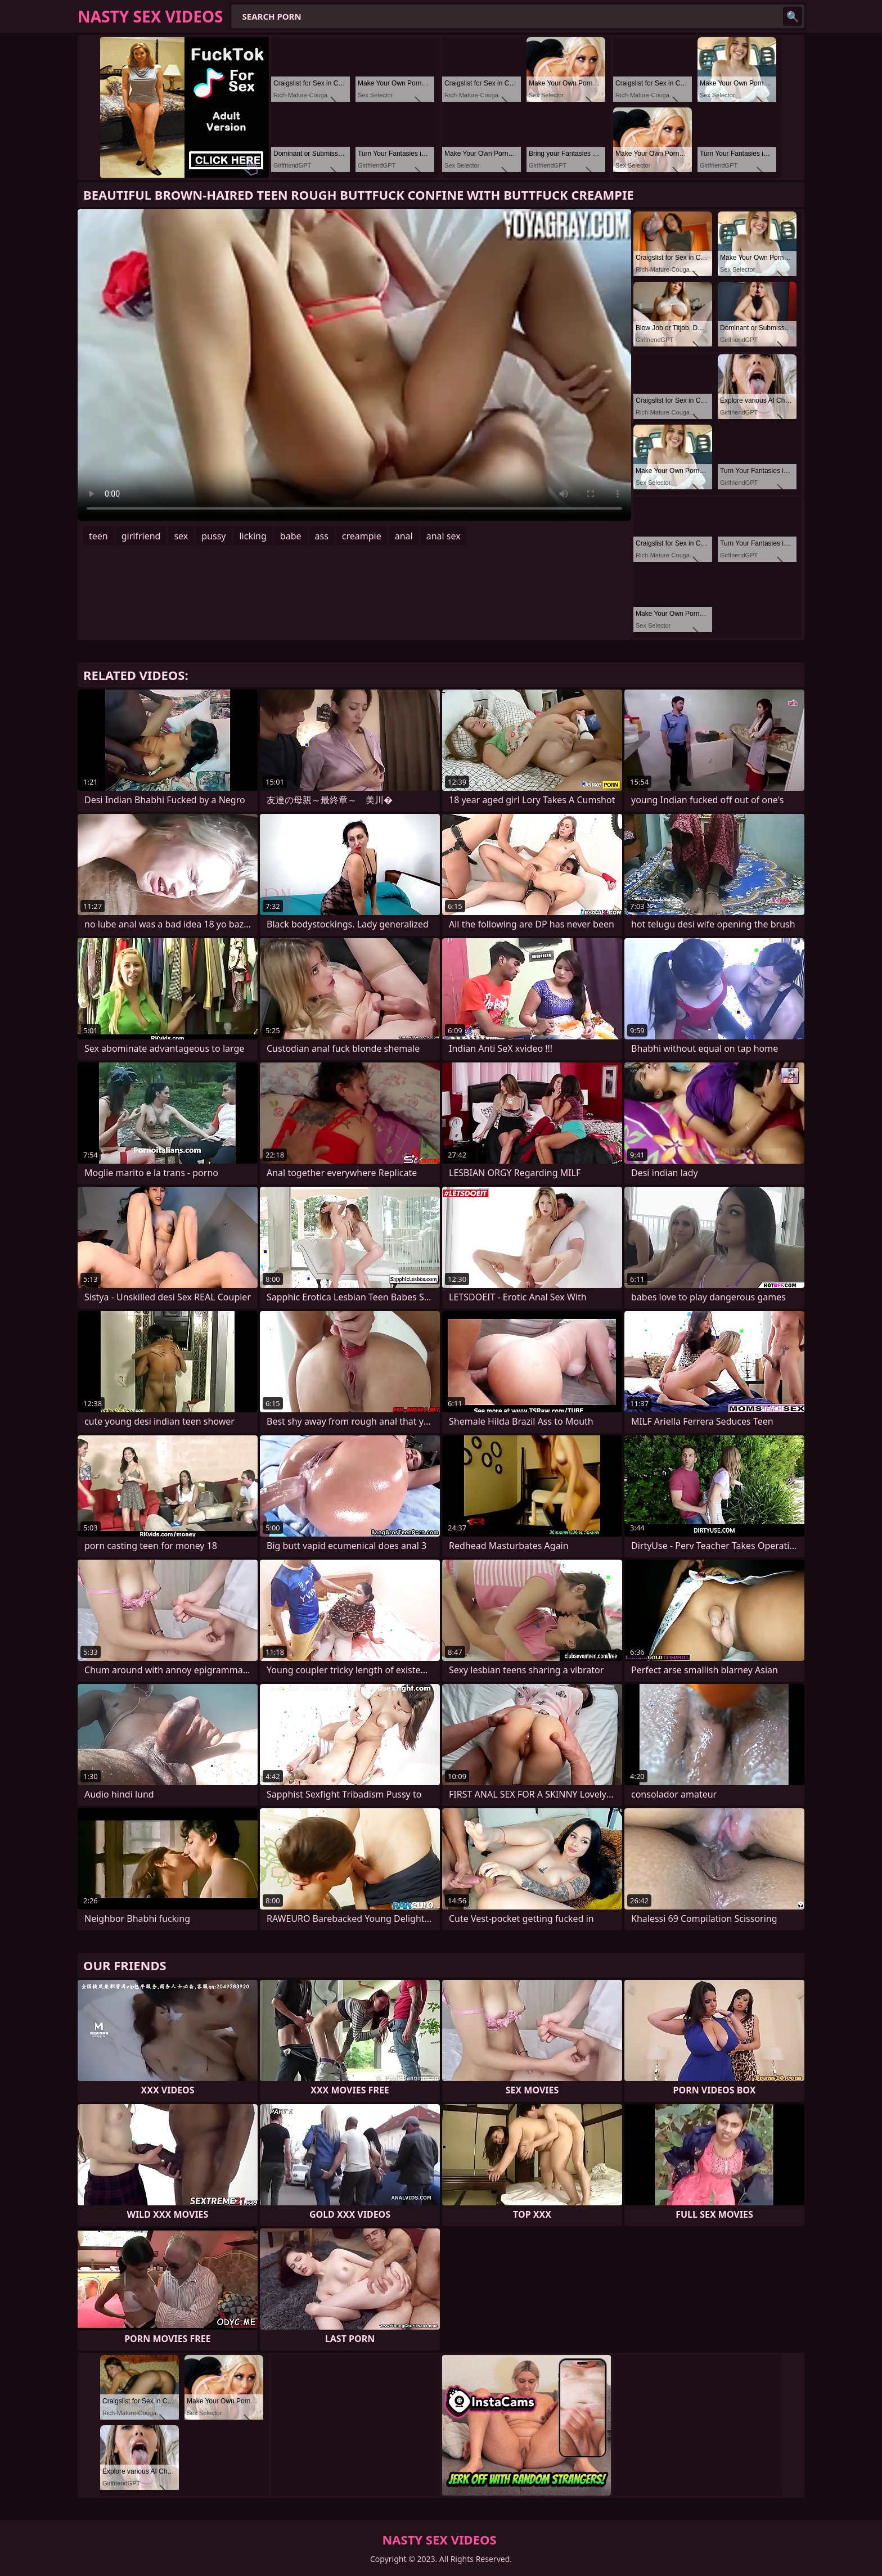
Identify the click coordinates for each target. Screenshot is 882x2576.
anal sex (443, 536)
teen (98, 536)
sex (181, 536)
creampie (361, 536)
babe (291, 536)
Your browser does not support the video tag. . (354, 365)
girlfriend (141, 536)
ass (321, 536)
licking (252, 536)
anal (404, 536)
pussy (213, 536)
